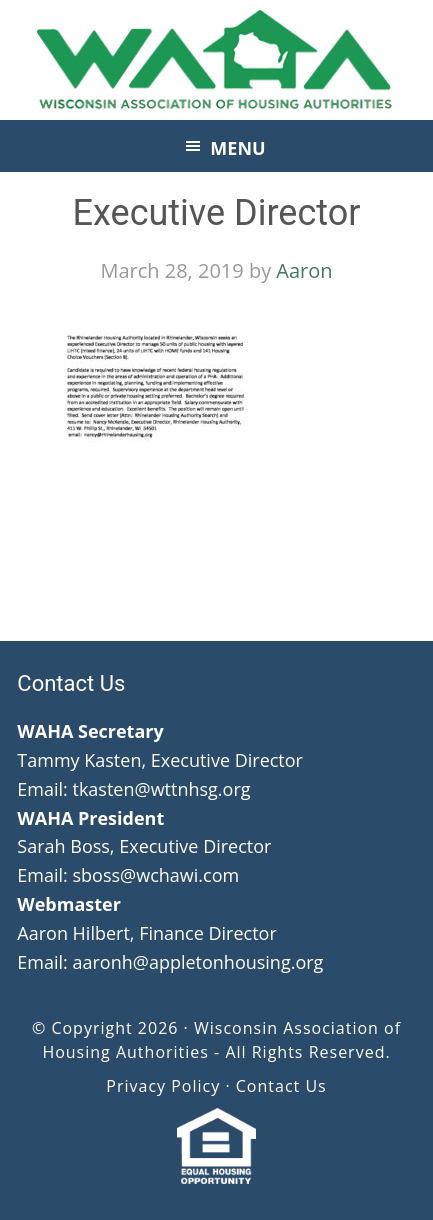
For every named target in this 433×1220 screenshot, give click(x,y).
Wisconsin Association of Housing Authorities (217, 60)
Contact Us (281, 1086)
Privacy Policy (163, 1086)
